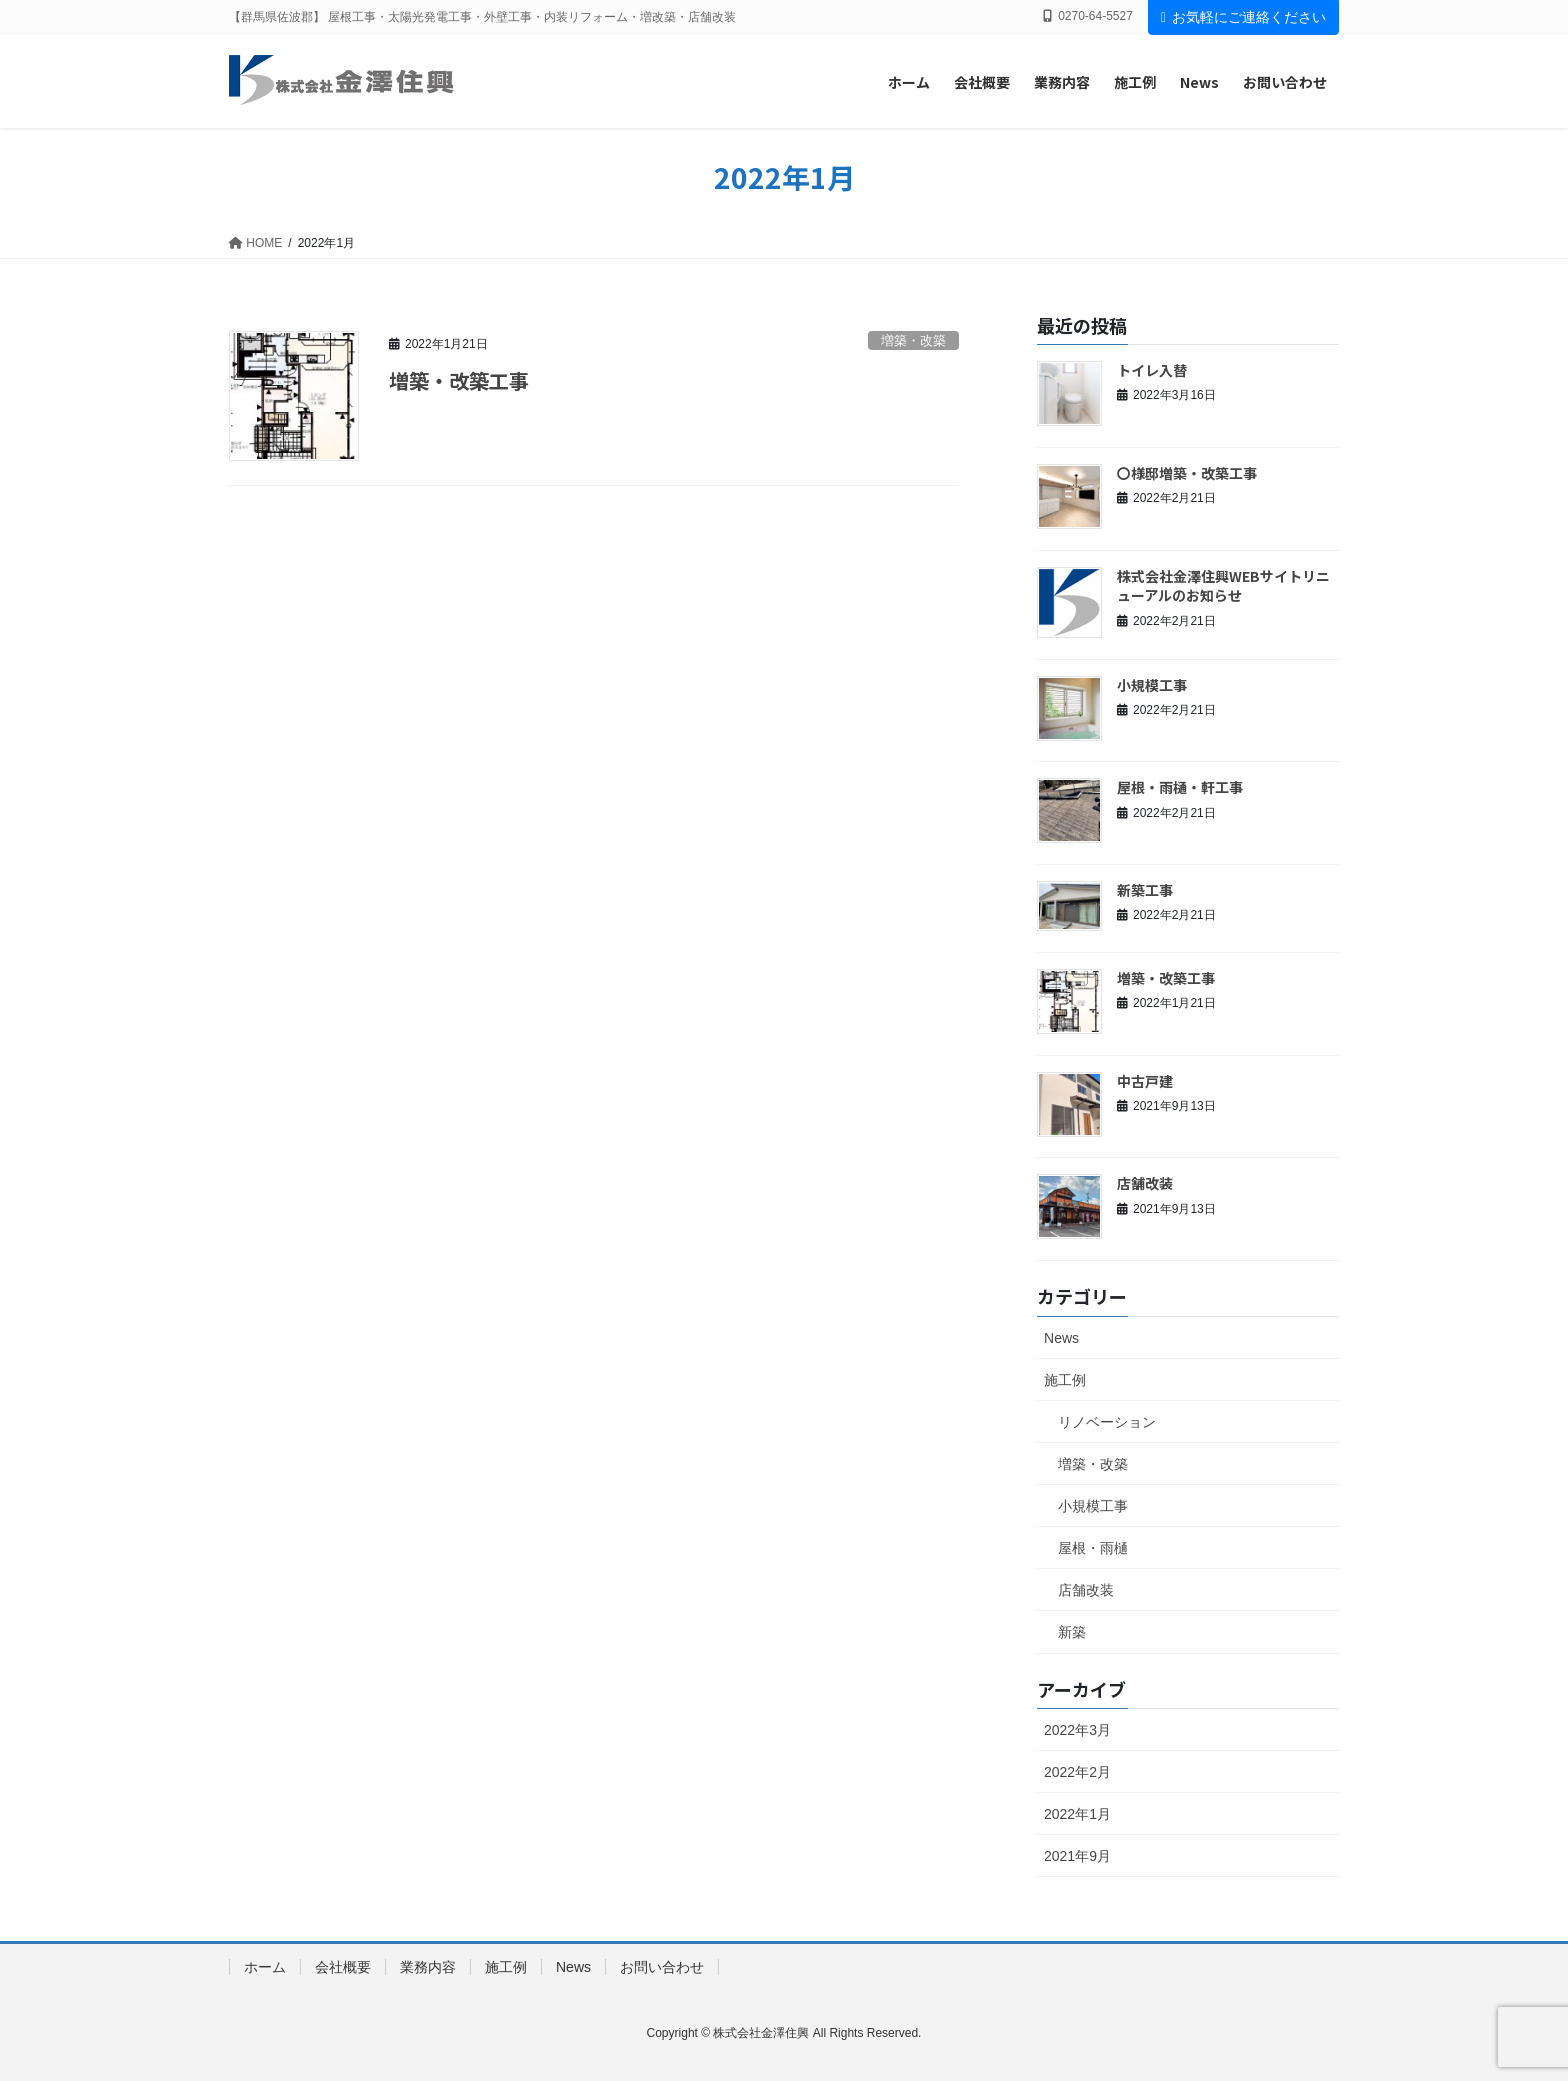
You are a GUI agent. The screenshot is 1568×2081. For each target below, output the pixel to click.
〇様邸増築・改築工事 (1187, 473)
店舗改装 (1145, 1183)
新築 (1072, 1632)
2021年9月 (1077, 1856)
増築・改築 (913, 340)
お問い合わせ (662, 1967)
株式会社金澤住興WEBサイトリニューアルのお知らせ (1223, 586)
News (1061, 1338)
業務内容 (428, 1967)
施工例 (1065, 1380)
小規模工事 (1152, 685)
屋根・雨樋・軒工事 (1180, 787)
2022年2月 (1077, 1772)
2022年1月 (1077, 1814)
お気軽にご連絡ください (1243, 17)
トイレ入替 (1152, 370)
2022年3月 (1077, 1730)
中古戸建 (1145, 1081)
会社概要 (343, 1967)
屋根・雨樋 (1093, 1548)
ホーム (265, 1967)
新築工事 (1145, 890)
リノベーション (1107, 1422)
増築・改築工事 (459, 380)
